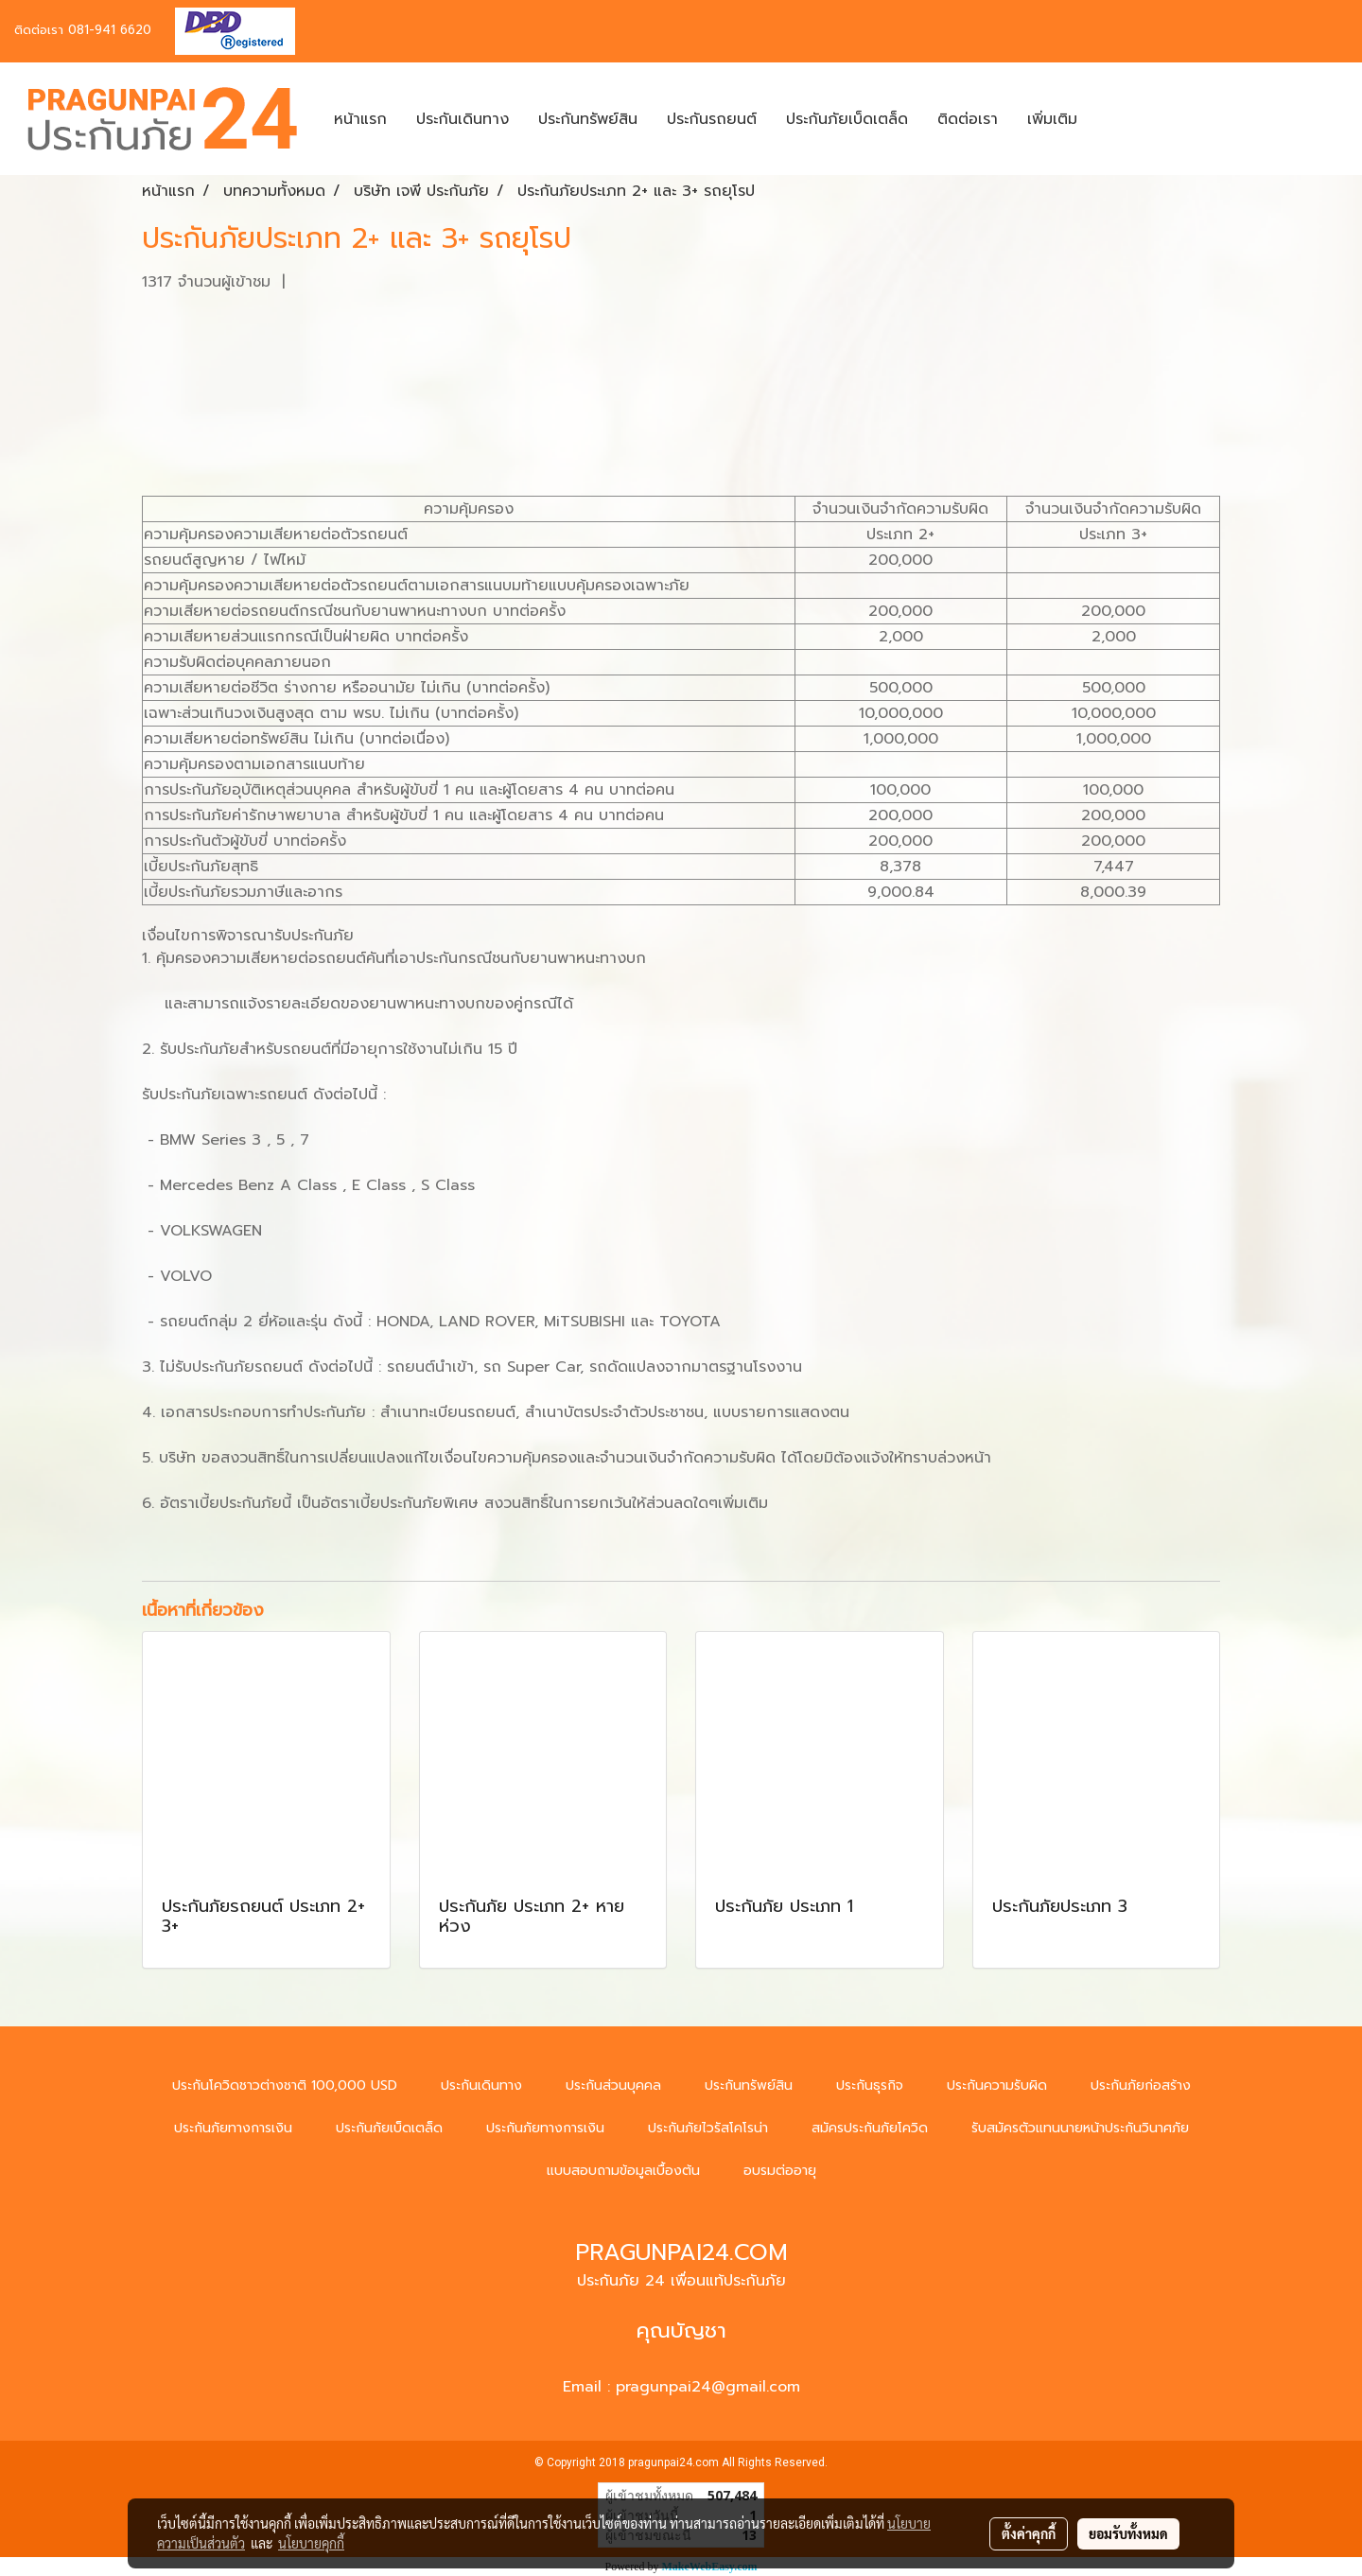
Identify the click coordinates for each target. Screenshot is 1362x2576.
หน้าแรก (360, 119)
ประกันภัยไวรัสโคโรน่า (708, 2128)
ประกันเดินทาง (462, 119)
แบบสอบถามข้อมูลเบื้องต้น (623, 2171)
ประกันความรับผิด (997, 2085)
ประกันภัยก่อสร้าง (1141, 2085)
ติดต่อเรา (967, 119)
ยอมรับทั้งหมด (1128, 2533)
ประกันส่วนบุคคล (613, 2085)
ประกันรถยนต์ (712, 119)
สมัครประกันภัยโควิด (870, 2128)
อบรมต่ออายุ (779, 2171)
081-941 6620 (109, 30)
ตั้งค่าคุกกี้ (1029, 2533)
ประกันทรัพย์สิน (587, 119)
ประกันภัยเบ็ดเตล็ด (847, 119)
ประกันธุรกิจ (869, 2085)
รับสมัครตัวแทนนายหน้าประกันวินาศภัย (1080, 2128)
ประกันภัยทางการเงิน (233, 2128)
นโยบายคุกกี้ (311, 2542)
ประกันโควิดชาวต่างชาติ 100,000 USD (284, 2085)
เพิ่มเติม (1052, 119)
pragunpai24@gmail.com (708, 2386)
